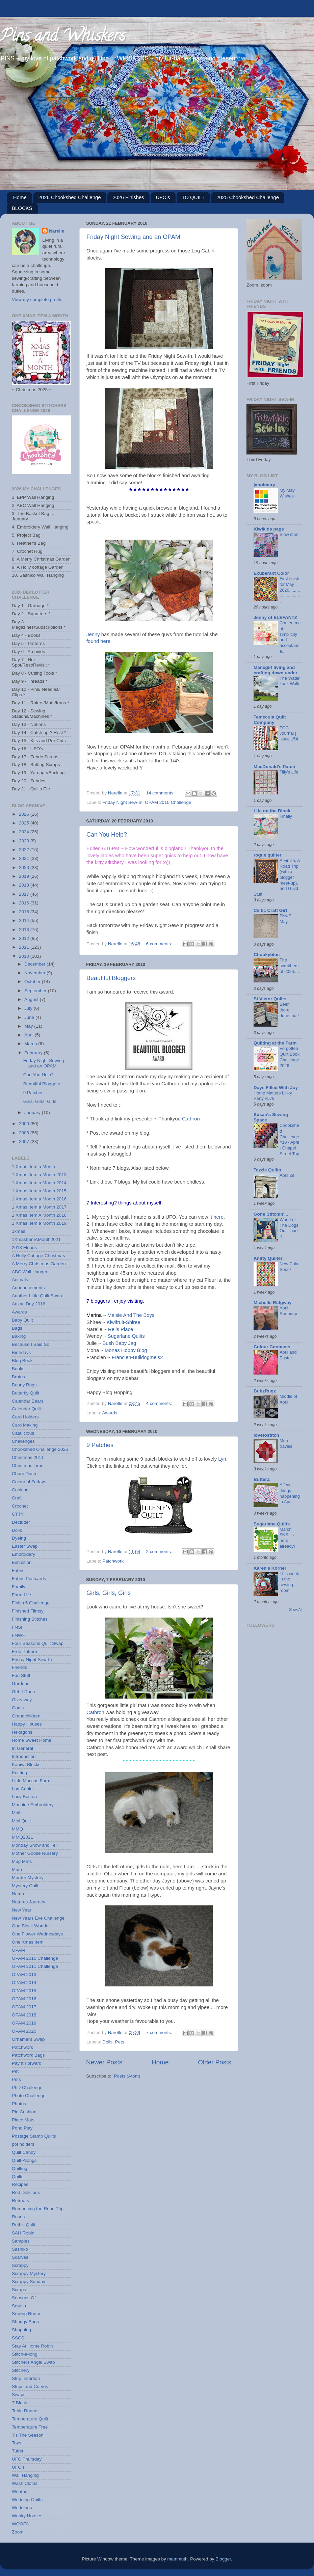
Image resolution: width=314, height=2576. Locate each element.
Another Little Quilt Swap (37, 1295)
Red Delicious (26, 2192)
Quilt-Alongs (24, 2160)
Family (18, 1586)
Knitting (19, 1772)
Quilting (19, 2168)
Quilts (18, 2176)
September (36, 990)
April (29, 1034)
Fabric (18, 1570)
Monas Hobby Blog (126, 1350)
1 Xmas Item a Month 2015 (39, 1190)
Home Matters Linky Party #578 (273, 1095)
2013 (24, 929)
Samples (21, 2241)
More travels (286, 1443)
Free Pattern (24, 1651)
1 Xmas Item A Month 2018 (39, 1215)
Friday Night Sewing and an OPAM (133, 237)
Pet (15, 2071)
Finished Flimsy (28, 1611)
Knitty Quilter (268, 1258)
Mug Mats (22, 1861)
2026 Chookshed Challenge (69, 197)
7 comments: (159, 2032)
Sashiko (20, 2249)
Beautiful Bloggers (111, 978)
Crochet (20, 1506)
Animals (20, 1279)
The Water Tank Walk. (290, 681)
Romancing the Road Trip (37, 2208)
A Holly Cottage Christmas (38, 1255)
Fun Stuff (21, 1675)
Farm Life (21, 1594)
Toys (16, 2442)
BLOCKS (22, 208)
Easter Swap (25, 1546)
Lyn (222, 1459)
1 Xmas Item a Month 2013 (39, 1174)
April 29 (287, 1175)
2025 (24, 822)
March (31, 1043)
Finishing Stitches (30, 1619)
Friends (19, 1667)
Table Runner (25, 2410)
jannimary (264, 484)
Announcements (28, 1287)
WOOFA (20, 2523)
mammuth (177, 2558)
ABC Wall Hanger (29, 1271)
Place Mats (23, 2119)
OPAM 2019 (24, 2023)
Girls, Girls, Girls (108, 1593)
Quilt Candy (24, 2152)
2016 (24, 902)
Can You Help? (106, 834)
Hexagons (22, 1732)
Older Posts (214, 2062)
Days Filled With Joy (276, 1087)
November (35, 972)
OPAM (18, 1950)
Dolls (107, 2041)
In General (22, 1748)
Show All (295, 1609)
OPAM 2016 (24, 1998)
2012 (24, 938)
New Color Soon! (290, 1266)
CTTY (18, 1514)
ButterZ (262, 1479)
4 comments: (159, 1403)
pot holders (23, 2144)
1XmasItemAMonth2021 (36, 1239)
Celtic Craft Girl (270, 910)
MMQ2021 (22, 1837)
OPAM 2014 (24, 1982)
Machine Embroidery (33, 1804)
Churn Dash (24, 1473)
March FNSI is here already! (287, 1538)
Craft (17, 1497)
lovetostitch (266, 1435)
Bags (17, 1328)
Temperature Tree (30, 2427)
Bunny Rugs (24, 1384)
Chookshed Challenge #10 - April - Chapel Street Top (289, 1139)
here (218, 1217)
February (34, 1052)
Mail (16, 1812)
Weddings (22, 2507)
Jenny (93, 634)
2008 (24, 1132)
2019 (24, 876)
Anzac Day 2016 (28, 1303)
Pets (119, 2041)
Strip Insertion (26, 2378)
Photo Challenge (29, 2095)
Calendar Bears (28, 1401)
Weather (20, 2491)
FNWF (18, 1635)
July (29, 1008)
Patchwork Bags (28, 2055)
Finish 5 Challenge (31, 1602)
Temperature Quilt (30, 2418)
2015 (24, 911)
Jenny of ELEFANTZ (275, 617)
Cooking (20, 1489)
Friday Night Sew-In (122, 802)
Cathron (191, 1118)
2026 (24, 814)
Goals (18, 1707)
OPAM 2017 (24, 2006)
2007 (24, 1141)
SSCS (18, 2337)
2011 (24, 947)
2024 (24, 831)
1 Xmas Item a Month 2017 (39, 1207)
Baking (19, 1336)
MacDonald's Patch (274, 766)
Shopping (21, 2329)
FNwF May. (285, 918)
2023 (24, 840)
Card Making (25, 1425)
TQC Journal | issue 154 (289, 733)
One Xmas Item (28, 1942)
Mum (17, 1869)
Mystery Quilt (25, 1885)
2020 (24, 867)
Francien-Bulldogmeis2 (137, 1357)
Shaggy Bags (25, 2321)
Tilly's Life (289, 772)
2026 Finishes (128, 197)
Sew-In (19, 2305)
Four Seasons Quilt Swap (37, 1643)
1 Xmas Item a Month (33, 1166)
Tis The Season (28, 2435)
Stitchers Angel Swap (33, 2362)
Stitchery (21, 2370)
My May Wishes (287, 493)
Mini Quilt (21, 1820)
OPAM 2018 (24, 2014)
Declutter (21, 1522)
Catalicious (23, 1433)
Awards (109, 1412)
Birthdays (21, 1352)
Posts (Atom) (127, 2076)
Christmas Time (28, 1465)
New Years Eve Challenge (38, 1918)
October (33, 981)
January (33, 1112)
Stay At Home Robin (32, 2346)
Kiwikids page (269, 529)
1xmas (18, 1231)
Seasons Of (24, 2297)
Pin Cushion (24, 2111)
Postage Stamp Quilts (34, 2136)
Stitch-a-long (24, 2354)
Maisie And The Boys (130, 1315)
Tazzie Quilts (267, 1169)
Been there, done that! (289, 1010)
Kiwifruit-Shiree (123, 1322)
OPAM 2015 (24, 1990)
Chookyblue (267, 954)
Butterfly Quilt (25, 1392)
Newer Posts (104, 2062)
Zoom (18, 2531)
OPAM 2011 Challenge (35, 1966)
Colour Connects (272, 1346)
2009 (24, 1123)
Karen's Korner (270, 1568)
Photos (19, 2103)
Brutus (18, 1376)
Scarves (20, 2257)
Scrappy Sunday (28, 2281)
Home (20, 197)
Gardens (20, 1683)
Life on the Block (272, 810)
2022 (24, 849)
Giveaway (22, 1699)
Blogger (223, 2558)
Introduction (24, 1756)
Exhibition (22, 1562)
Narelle (56, 231)
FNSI (17, 1627)
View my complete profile (37, 299)
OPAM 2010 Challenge (168, 802)
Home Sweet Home (31, 1740)
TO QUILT (193, 197)
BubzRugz (265, 1390)
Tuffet (17, 2450)
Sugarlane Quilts (126, 1336)
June (29, 1017)
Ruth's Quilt (23, 2224)
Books (18, 1368)
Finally (286, 816)
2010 (24, 956)
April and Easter (288, 1355)
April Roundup (288, 1310)
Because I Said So (30, 1344)
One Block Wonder (31, 1925)
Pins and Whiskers (62, 37)
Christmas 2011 (28, 1457)
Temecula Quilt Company (270, 719)
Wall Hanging (25, 2475)
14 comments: (161, 792)
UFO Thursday (27, 2459)
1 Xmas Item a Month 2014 (39, 1182)
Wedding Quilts (27, 2499)
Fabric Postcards (29, 1578)
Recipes (20, 2184)
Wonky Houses (27, 2515)
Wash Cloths (24, 2483)
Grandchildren (26, 1715)
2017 (24, 894)
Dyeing (19, 1538)
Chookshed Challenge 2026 (40, 1449)
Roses (18, 2216)
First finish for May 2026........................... (290, 590)
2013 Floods (24, 1247)
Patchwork (113, 1561)
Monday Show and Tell (35, 1845)
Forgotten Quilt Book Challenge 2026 (289, 1057)
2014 (24, 920)
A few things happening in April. (290, 1493)
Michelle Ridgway (273, 1302)
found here (98, 641)
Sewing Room (26, 2313)
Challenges (23, 1441)
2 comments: (159, 1551)
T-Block (19, 2402)
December (35, 964)
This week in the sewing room (289, 1582)
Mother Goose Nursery (35, 1853)
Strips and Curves (30, 2386)
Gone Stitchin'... (271, 1214)
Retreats (20, 2200)
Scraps (19, 2289)
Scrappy (20, 2265)
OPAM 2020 (24, 2031)
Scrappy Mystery (29, 2273)
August (32, 999)
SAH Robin (23, 2232)
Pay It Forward (27, 2063)
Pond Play (22, 2128)
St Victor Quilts (270, 998)
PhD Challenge (27, 2087)
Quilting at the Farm (275, 1043)
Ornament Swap (28, 2039)
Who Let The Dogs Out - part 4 (289, 1228)
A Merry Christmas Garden (39, 1263)
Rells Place (120, 1329)
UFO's (163, 197)
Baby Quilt (22, 1320)
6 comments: (159, 943)
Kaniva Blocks (26, 1764)
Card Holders (25, 1416)
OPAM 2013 (24, 1974)
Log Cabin (22, 1788)
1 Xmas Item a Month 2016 (39, 1198)
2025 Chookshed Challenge (247, 197)
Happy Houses (27, 1724)
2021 (24, 858)
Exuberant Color (271, 573)
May (29, 1026)
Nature (19, 1893)
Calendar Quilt (26, 1408)
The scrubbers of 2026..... (290, 965)
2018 (24, 885)
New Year (21, 1910)
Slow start (289, 534)
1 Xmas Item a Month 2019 (39, 1223)
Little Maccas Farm (31, 1780)
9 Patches (99, 1445)
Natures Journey (28, 1901)
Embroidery (23, 1554)
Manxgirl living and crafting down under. (276, 670)
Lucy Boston (24, 1796)
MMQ (17, 1829)
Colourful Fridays (29, 1481)
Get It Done (23, 1691)
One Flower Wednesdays (37, 1933)
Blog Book (22, 1360)
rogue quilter (268, 855)
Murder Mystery (28, 1877)
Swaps (19, 2394)
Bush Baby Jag (119, 1343)
